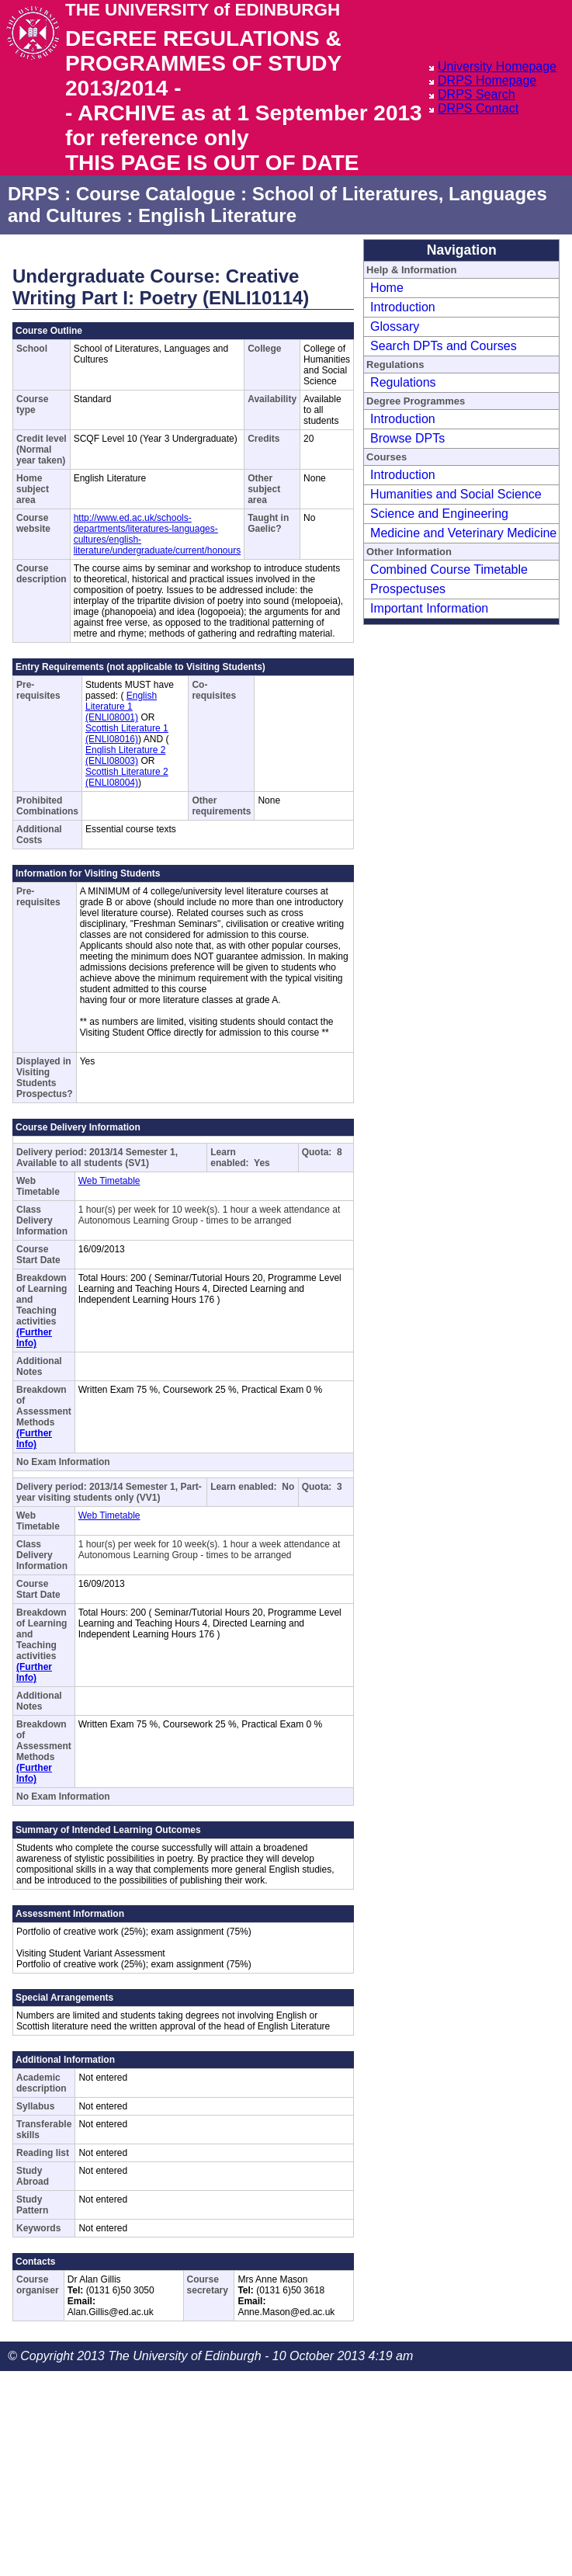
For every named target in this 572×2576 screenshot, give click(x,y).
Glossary (394, 326)
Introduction (402, 307)
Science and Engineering (439, 513)
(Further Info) (34, 1338)
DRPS (34, 193)
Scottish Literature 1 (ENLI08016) (126, 734)
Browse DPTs (407, 438)
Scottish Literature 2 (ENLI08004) (126, 777)
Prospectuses (407, 588)
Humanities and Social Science (456, 494)
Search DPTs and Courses (443, 345)
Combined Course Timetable (449, 569)
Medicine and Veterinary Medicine (463, 533)
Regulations (403, 382)
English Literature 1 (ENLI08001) (121, 706)
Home (387, 287)
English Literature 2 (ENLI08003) (125, 755)
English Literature (217, 215)
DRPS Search (476, 94)
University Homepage (497, 66)
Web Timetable (109, 1180)
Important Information (429, 608)
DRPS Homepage (487, 80)
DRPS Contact (478, 108)
